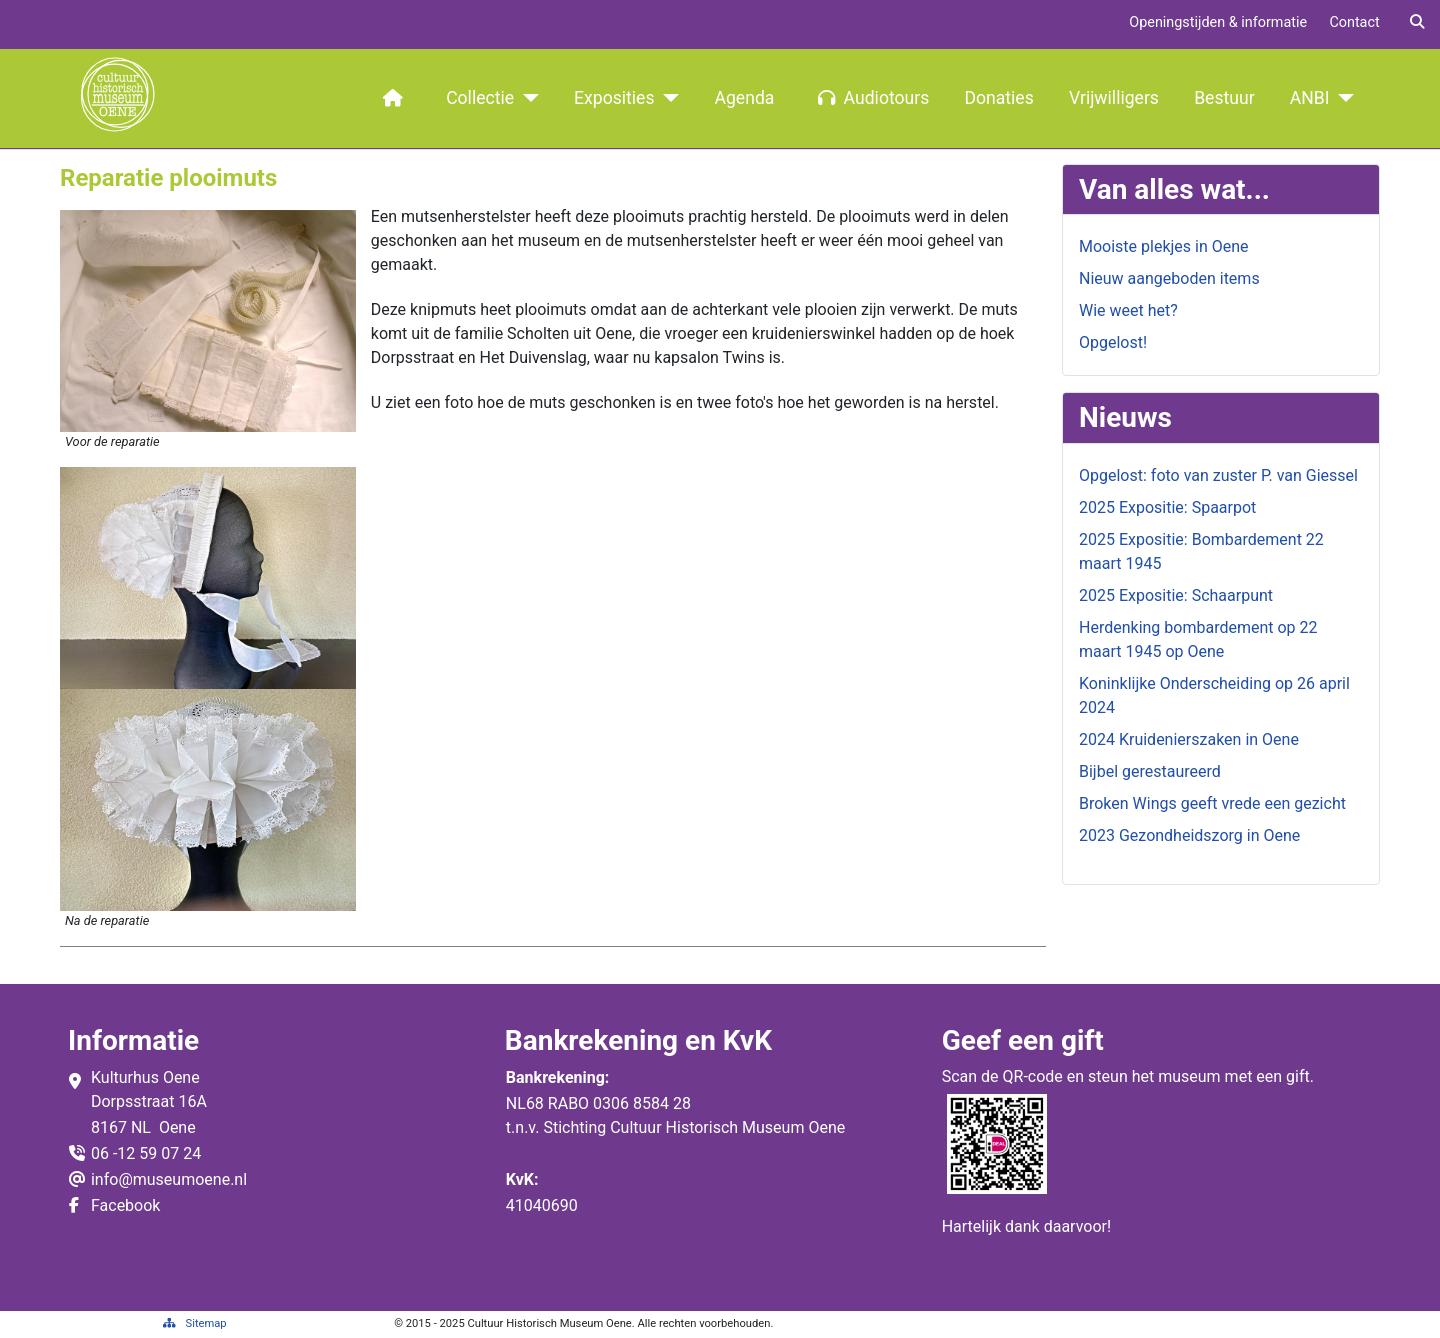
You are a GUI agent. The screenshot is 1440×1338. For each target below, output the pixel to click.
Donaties (998, 98)
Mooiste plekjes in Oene (1164, 246)
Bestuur (1224, 98)
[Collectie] (526, 98)
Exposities (614, 98)
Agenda (745, 98)
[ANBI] (1342, 98)
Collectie (480, 98)
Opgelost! (1113, 342)
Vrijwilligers (1114, 98)
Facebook (125, 1205)
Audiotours (870, 98)
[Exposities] (667, 98)
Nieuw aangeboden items (1169, 278)
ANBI (1310, 98)
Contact (1354, 22)
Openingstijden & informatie (1218, 22)
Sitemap (195, 1323)
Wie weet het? (1128, 310)
